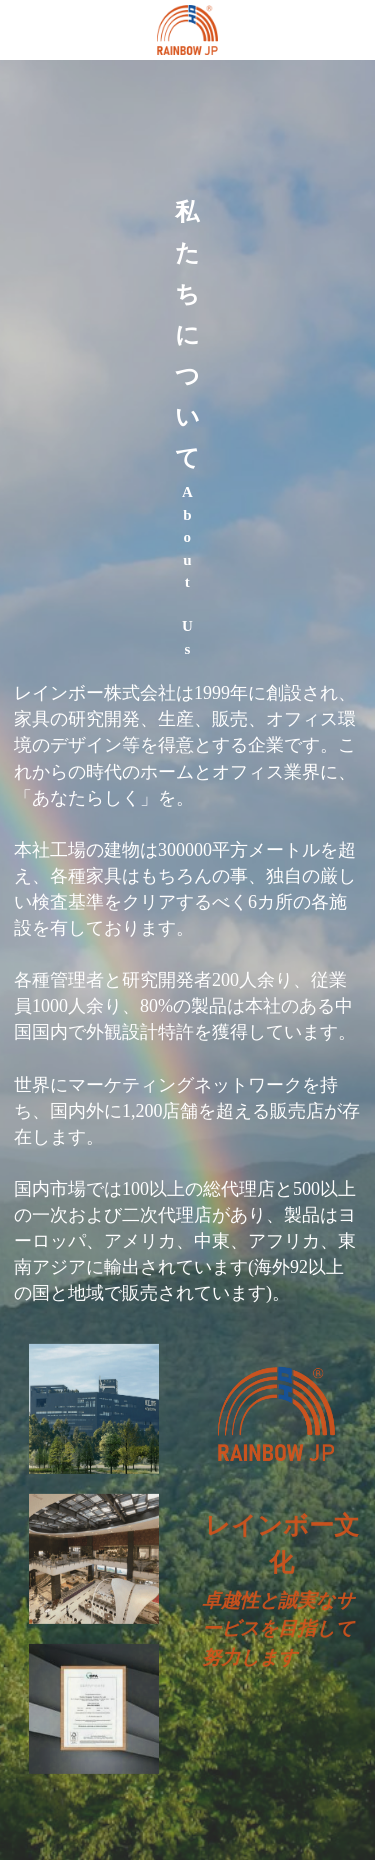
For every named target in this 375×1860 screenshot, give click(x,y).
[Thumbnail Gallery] (94, 1417)
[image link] (188, 28)
